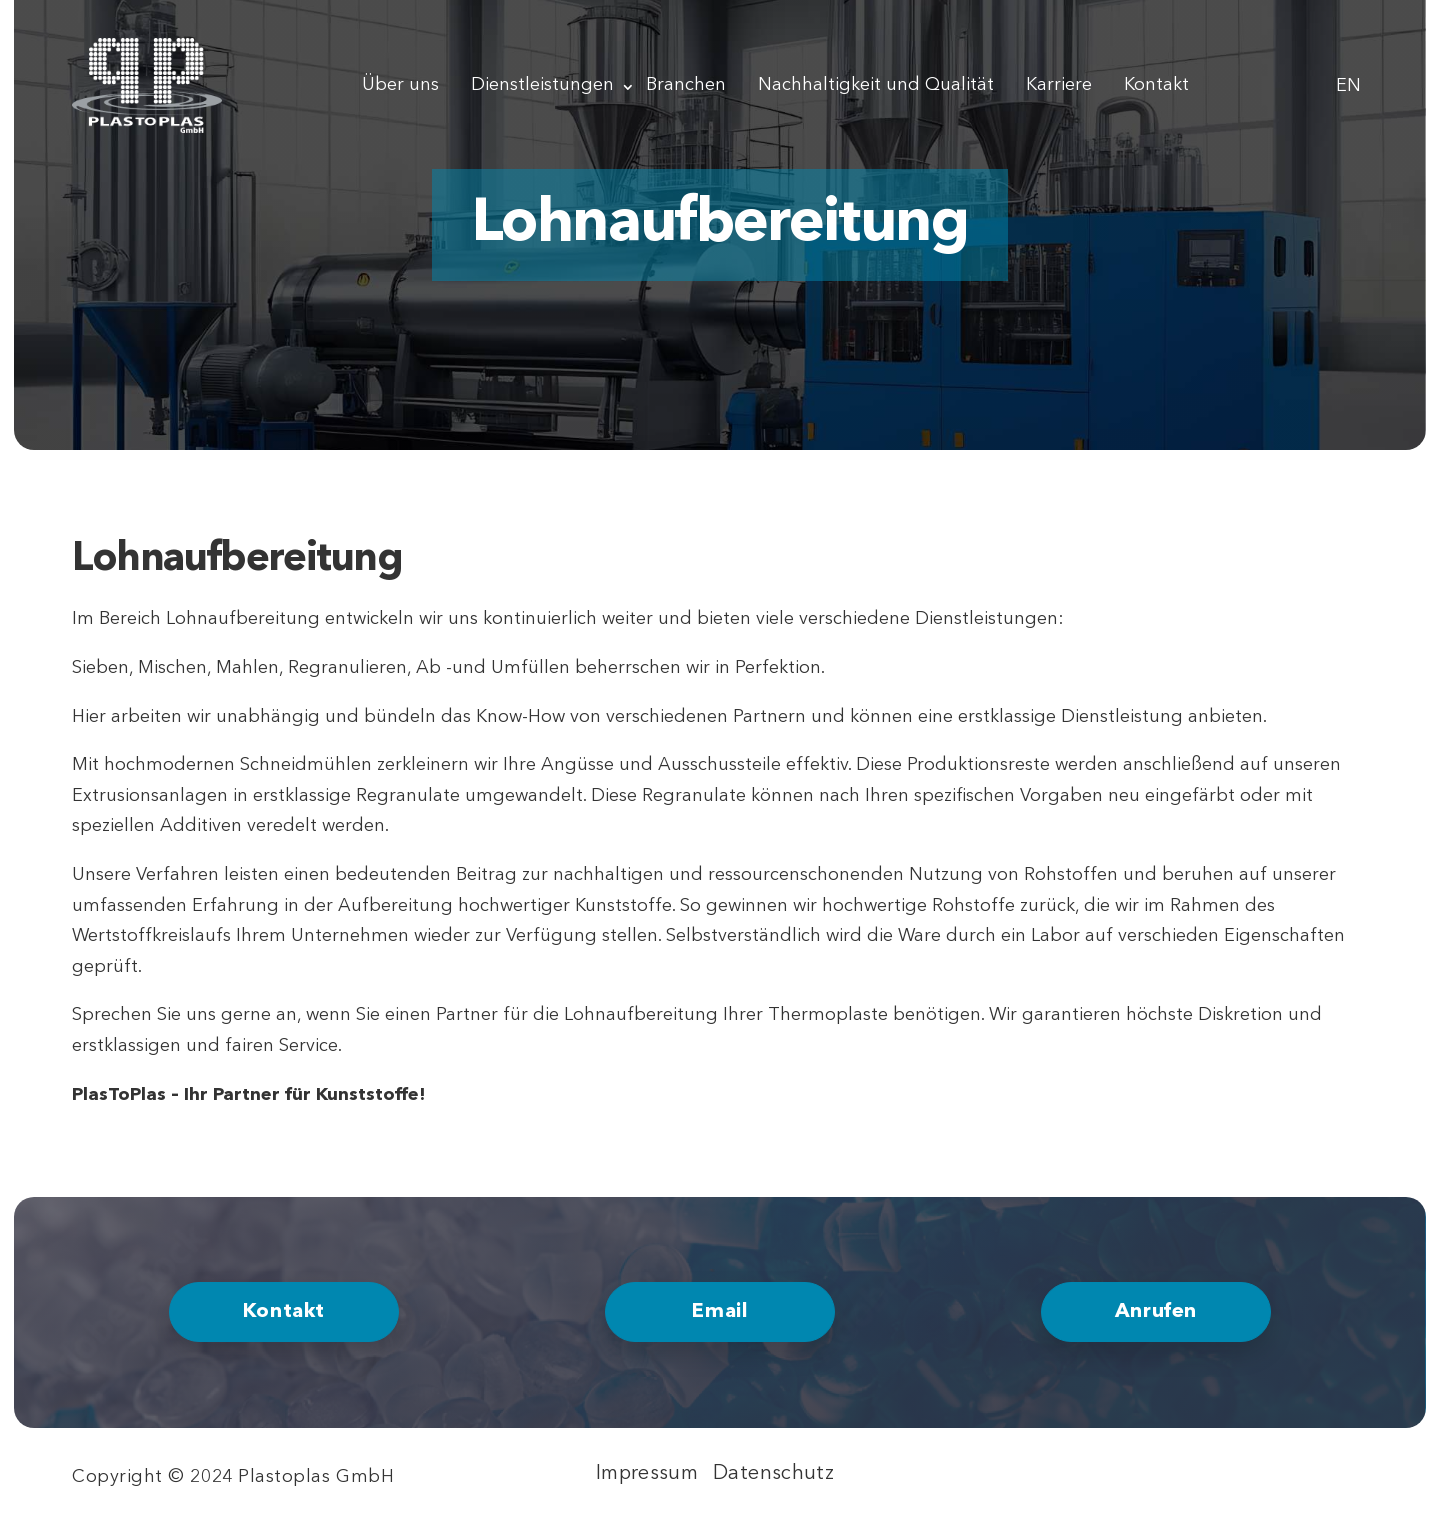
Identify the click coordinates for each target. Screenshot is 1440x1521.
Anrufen (1156, 1312)
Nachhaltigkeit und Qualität (876, 85)
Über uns (400, 85)
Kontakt (1156, 85)
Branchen (686, 85)
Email (719, 1312)
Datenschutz (773, 1474)
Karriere (1059, 85)
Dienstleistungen (542, 85)
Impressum (647, 1474)
